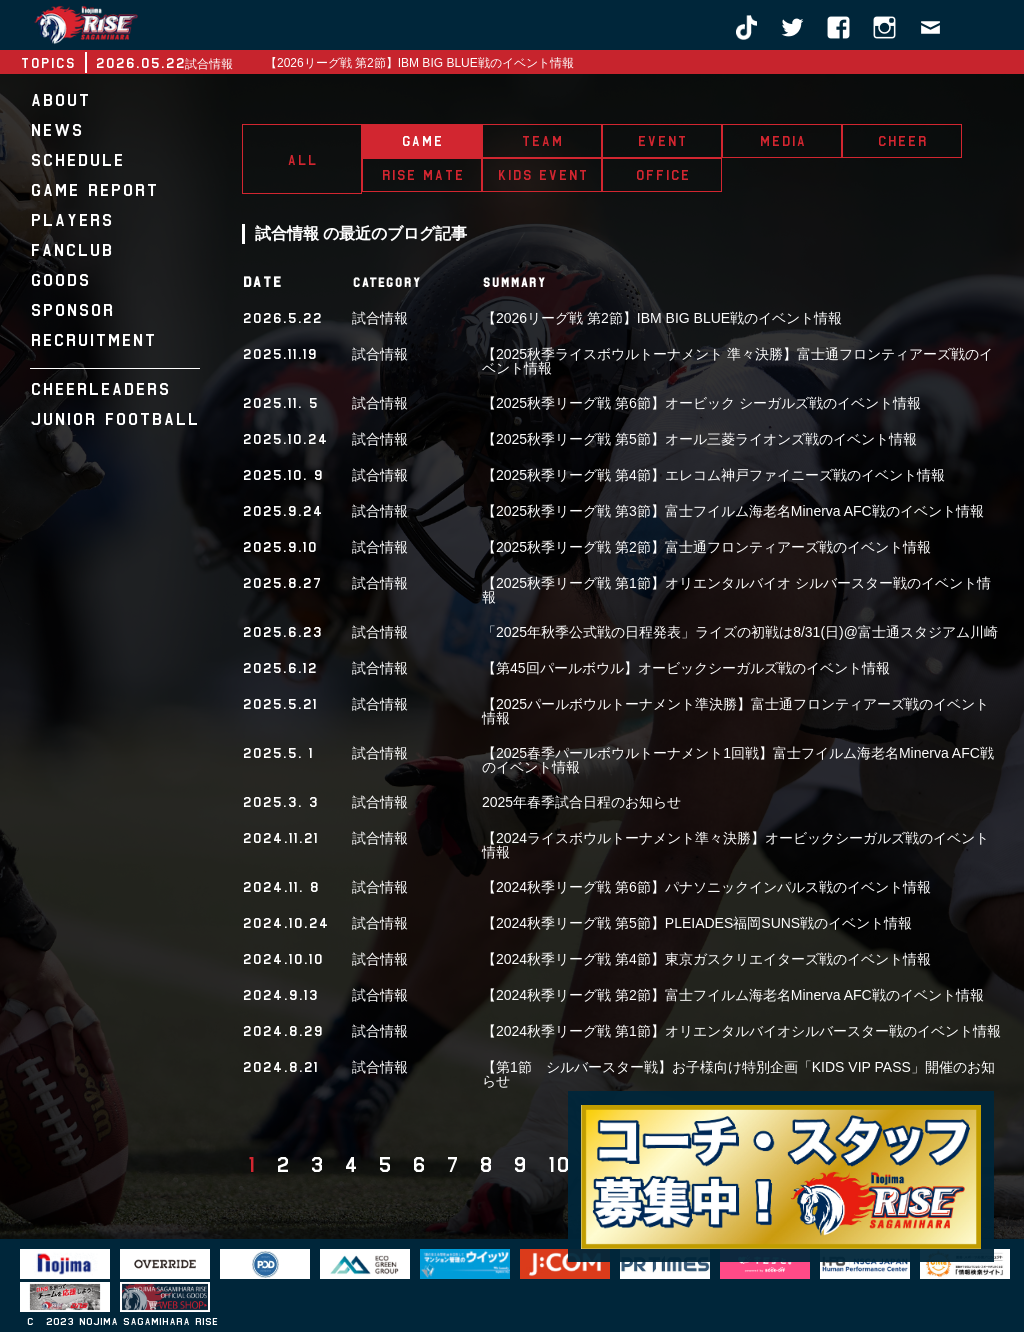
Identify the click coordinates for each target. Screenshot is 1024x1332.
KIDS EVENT (542, 175)
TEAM (542, 141)
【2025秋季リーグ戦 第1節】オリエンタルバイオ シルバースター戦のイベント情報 (736, 590)
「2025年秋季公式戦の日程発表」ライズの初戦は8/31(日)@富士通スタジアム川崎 (740, 632)
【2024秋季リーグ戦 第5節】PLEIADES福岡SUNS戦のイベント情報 (697, 923)
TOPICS (47, 63)
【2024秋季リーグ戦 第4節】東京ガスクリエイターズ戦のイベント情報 (706, 959)
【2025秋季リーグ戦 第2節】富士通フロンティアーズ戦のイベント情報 (706, 547)
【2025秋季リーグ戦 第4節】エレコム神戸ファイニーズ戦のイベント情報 (713, 475)
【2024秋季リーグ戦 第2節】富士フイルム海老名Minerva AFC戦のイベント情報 (733, 995)
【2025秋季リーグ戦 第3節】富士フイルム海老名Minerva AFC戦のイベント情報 (733, 511)
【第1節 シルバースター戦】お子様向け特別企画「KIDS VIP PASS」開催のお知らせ (738, 1074)
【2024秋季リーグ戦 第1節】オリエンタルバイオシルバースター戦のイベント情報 (741, 1031)
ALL (302, 160)
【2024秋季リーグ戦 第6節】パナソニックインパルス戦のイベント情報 (706, 887)
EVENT (662, 141)
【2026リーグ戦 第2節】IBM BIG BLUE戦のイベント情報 (419, 63)
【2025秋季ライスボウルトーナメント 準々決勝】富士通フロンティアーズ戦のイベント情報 (737, 361)
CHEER (902, 141)
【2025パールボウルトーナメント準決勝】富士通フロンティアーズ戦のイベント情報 (735, 711)
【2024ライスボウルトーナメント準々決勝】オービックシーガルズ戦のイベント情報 (735, 845)
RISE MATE (422, 175)
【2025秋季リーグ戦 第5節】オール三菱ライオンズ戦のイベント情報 (699, 439)
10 (558, 1165)
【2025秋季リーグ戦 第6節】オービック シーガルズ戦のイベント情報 (701, 403)
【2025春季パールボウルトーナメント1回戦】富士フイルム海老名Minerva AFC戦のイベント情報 (738, 760)
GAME (422, 141)
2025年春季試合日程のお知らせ (581, 802)
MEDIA (782, 141)
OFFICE (662, 175)
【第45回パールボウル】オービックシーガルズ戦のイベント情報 (686, 668)
